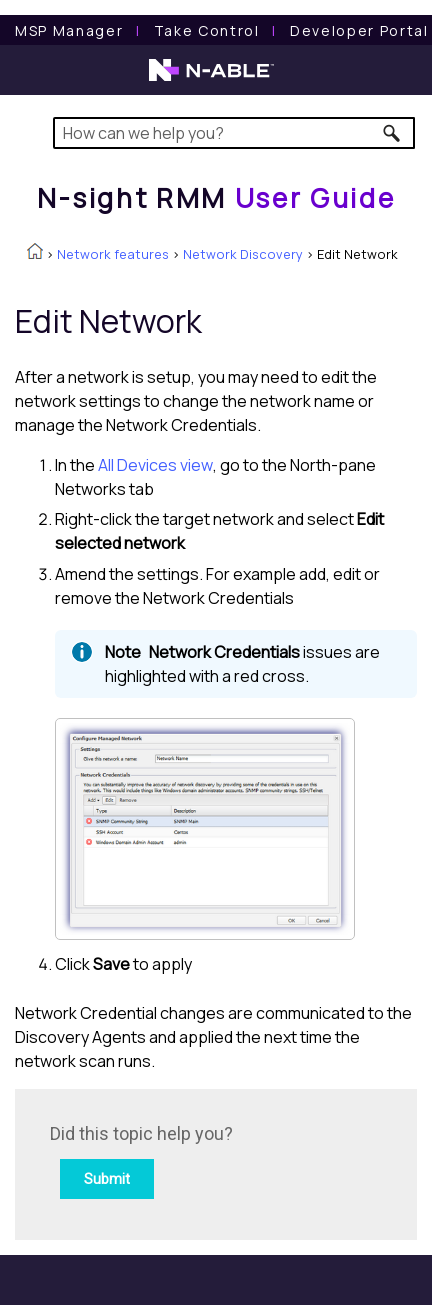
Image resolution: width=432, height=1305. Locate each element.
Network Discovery (243, 254)
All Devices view (155, 465)
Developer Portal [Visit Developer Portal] (359, 30)
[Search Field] (234, 133)
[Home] (216, 198)
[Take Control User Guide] (207, 30)
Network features (113, 254)
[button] (392, 133)
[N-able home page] (211, 79)
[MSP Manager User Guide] (69, 30)
